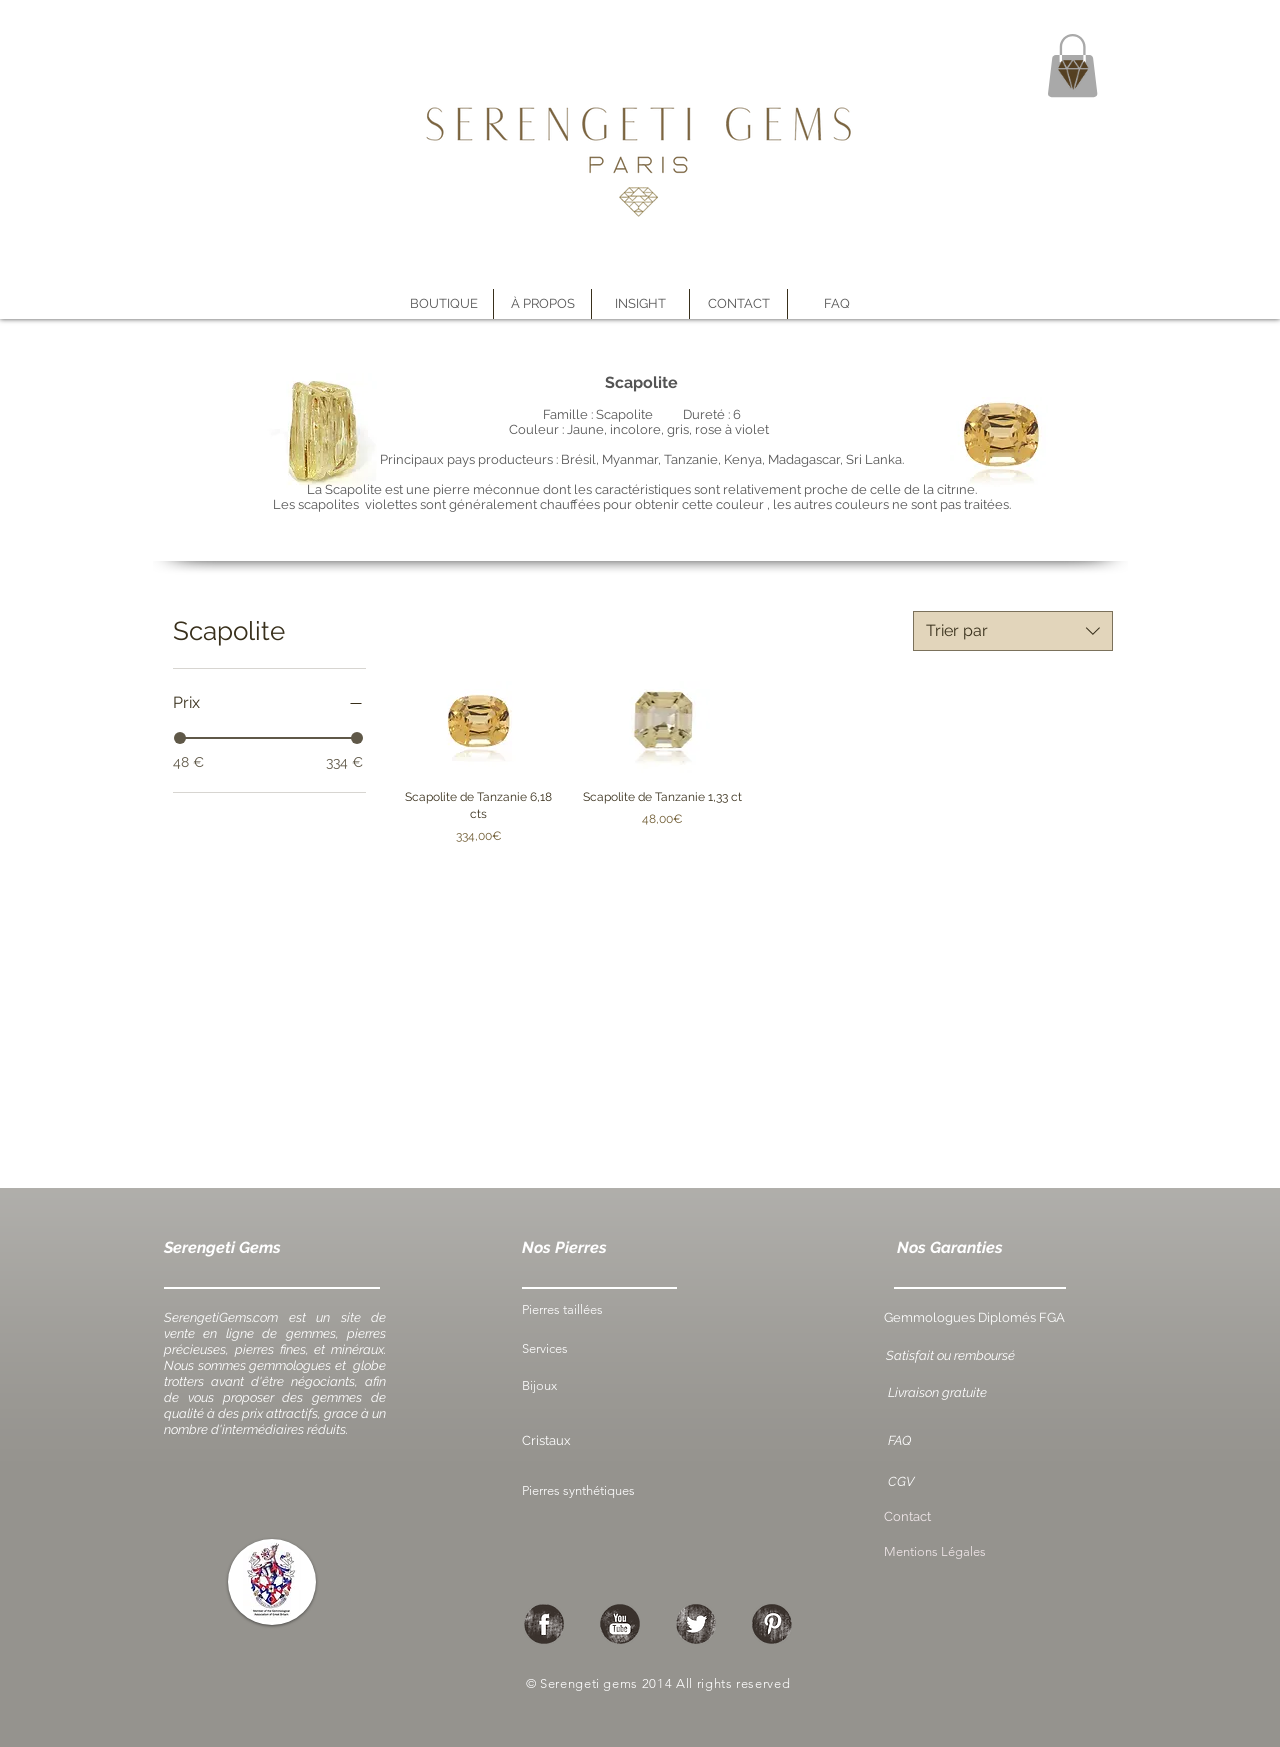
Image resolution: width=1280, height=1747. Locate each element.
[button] (542, 304)
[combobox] (1013, 631)
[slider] (180, 738)
